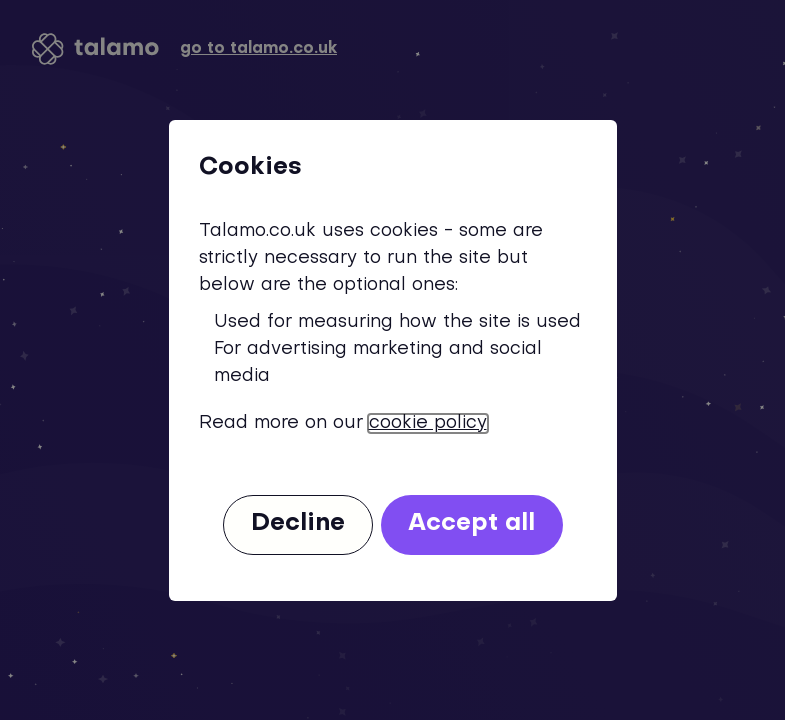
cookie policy (428, 423)
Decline (298, 524)
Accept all (471, 524)
